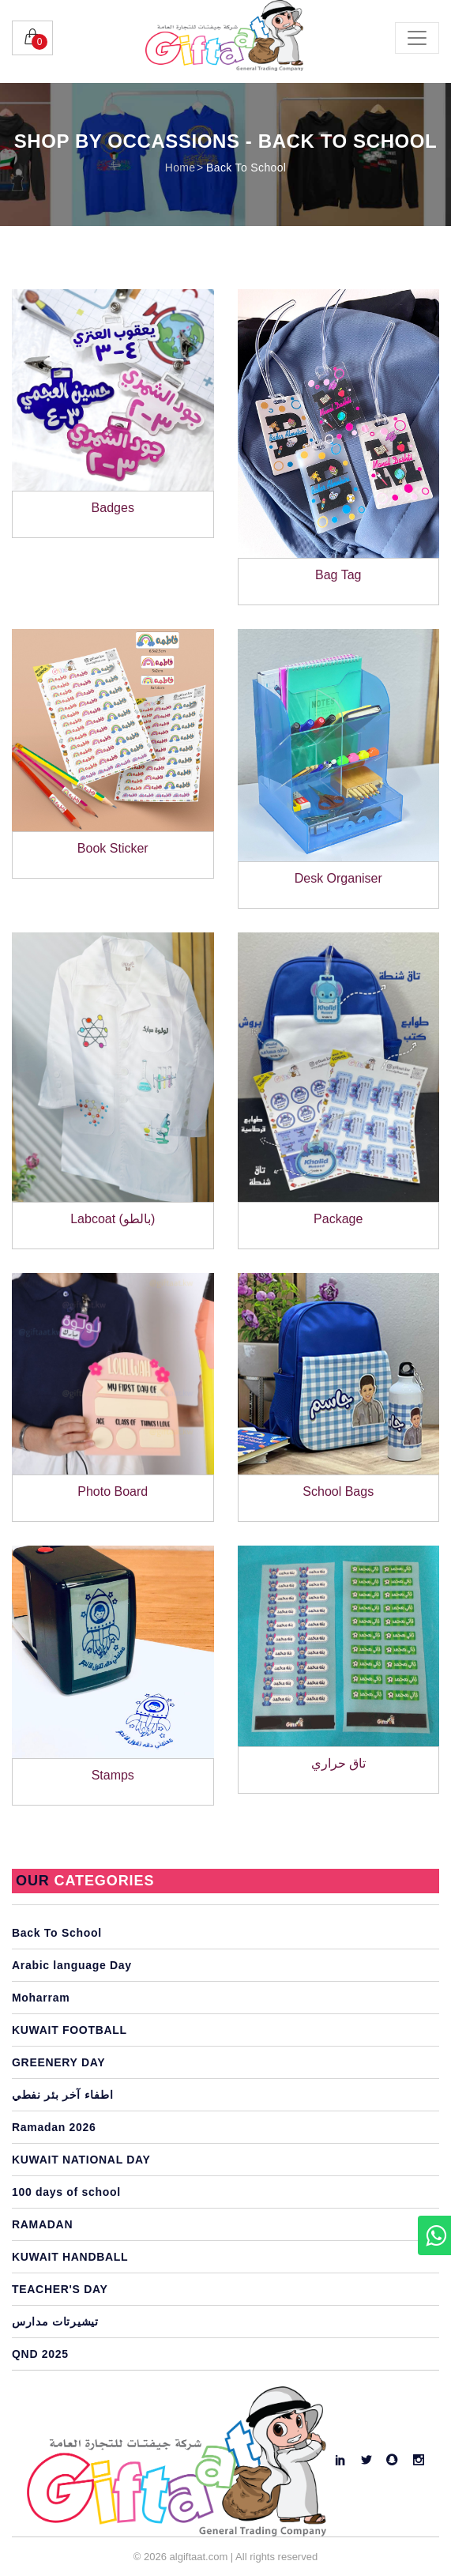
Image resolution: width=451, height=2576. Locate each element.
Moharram (41, 1997)
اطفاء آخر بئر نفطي (62, 2094)
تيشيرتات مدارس (55, 2321)
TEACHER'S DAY (60, 2289)
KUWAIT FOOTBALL (69, 2030)
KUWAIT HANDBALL (70, 2256)
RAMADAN (42, 2224)
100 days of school (66, 2192)
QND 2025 (40, 2354)
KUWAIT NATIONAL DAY (81, 2159)
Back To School (246, 167)
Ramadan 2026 (54, 2127)
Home (180, 167)
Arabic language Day (72, 1965)
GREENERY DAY (58, 2062)
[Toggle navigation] (417, 38)
